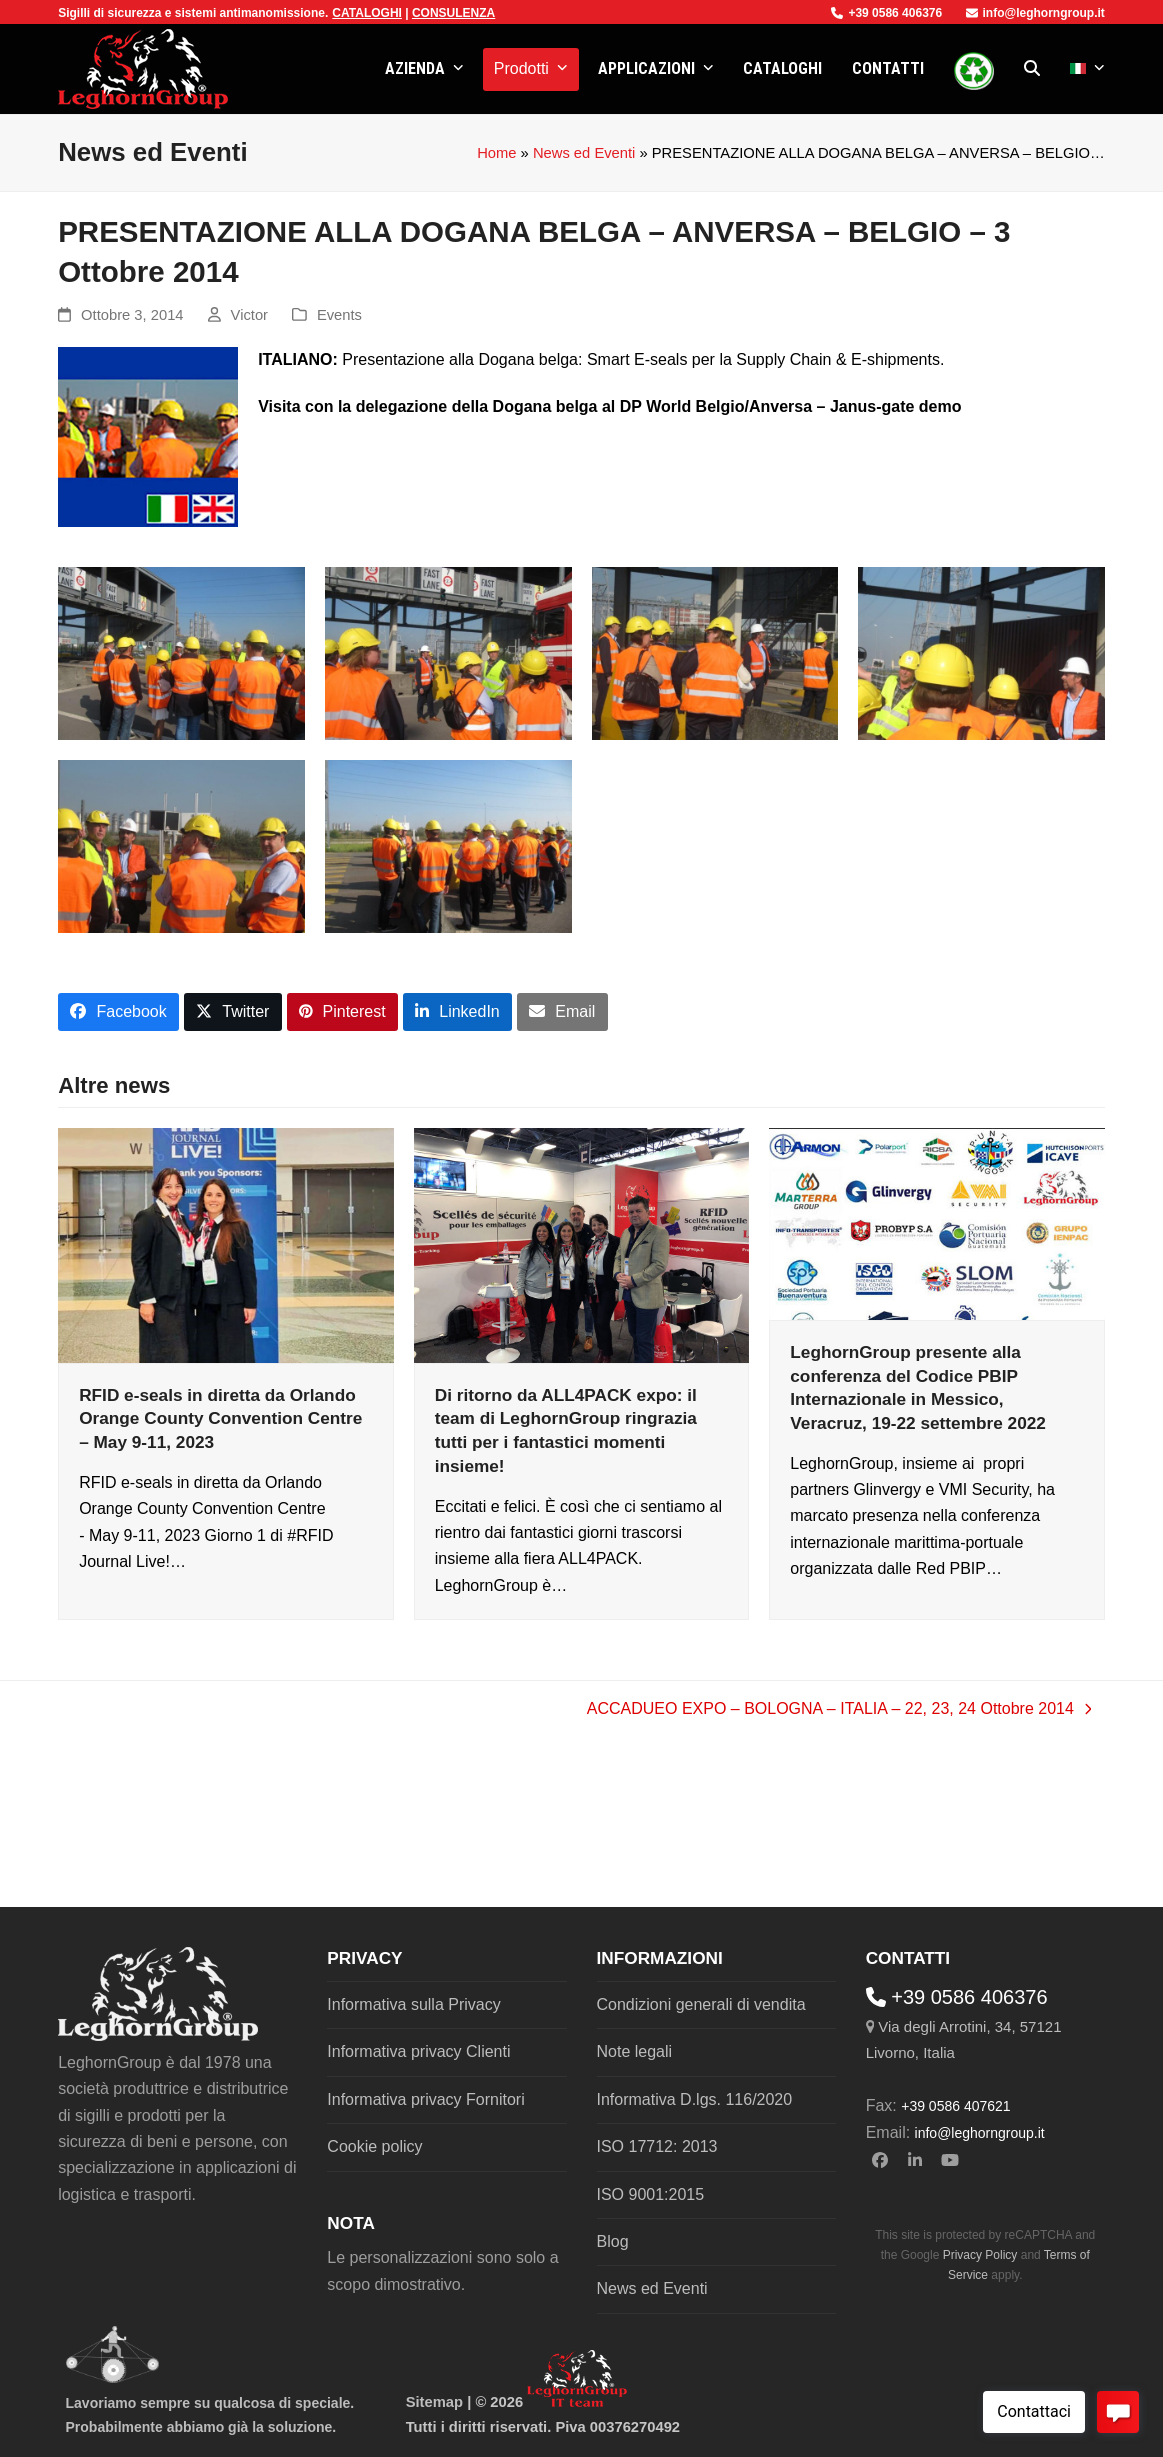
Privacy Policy (980, 2255)
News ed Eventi (584, 153)
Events (339, 315)
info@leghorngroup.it (1035, 13)
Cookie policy (374, 2146)
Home (496, 153)
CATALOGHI (367, 13)
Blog (613, 2241)
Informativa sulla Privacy (413, 2004)
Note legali (635, 2051)
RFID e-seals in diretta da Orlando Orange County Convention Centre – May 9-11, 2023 (220, 1418)
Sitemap (434, 2402)
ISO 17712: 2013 (657, 2146)
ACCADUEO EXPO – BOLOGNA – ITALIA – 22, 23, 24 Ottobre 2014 (839, 1711)
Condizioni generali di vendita (701, 2004)
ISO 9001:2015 (651, 2194)
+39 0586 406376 (886, 13)
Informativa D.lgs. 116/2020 (695, 2099)
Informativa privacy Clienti (418, 2051)
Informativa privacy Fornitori (425, 2099)
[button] (1032, 69)
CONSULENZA (453, 13)
